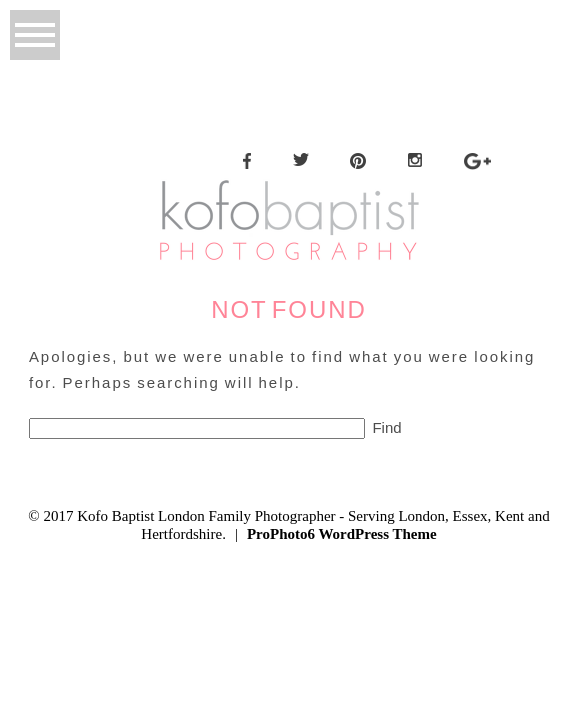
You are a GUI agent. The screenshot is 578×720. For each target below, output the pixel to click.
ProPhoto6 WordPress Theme (342, 534)
